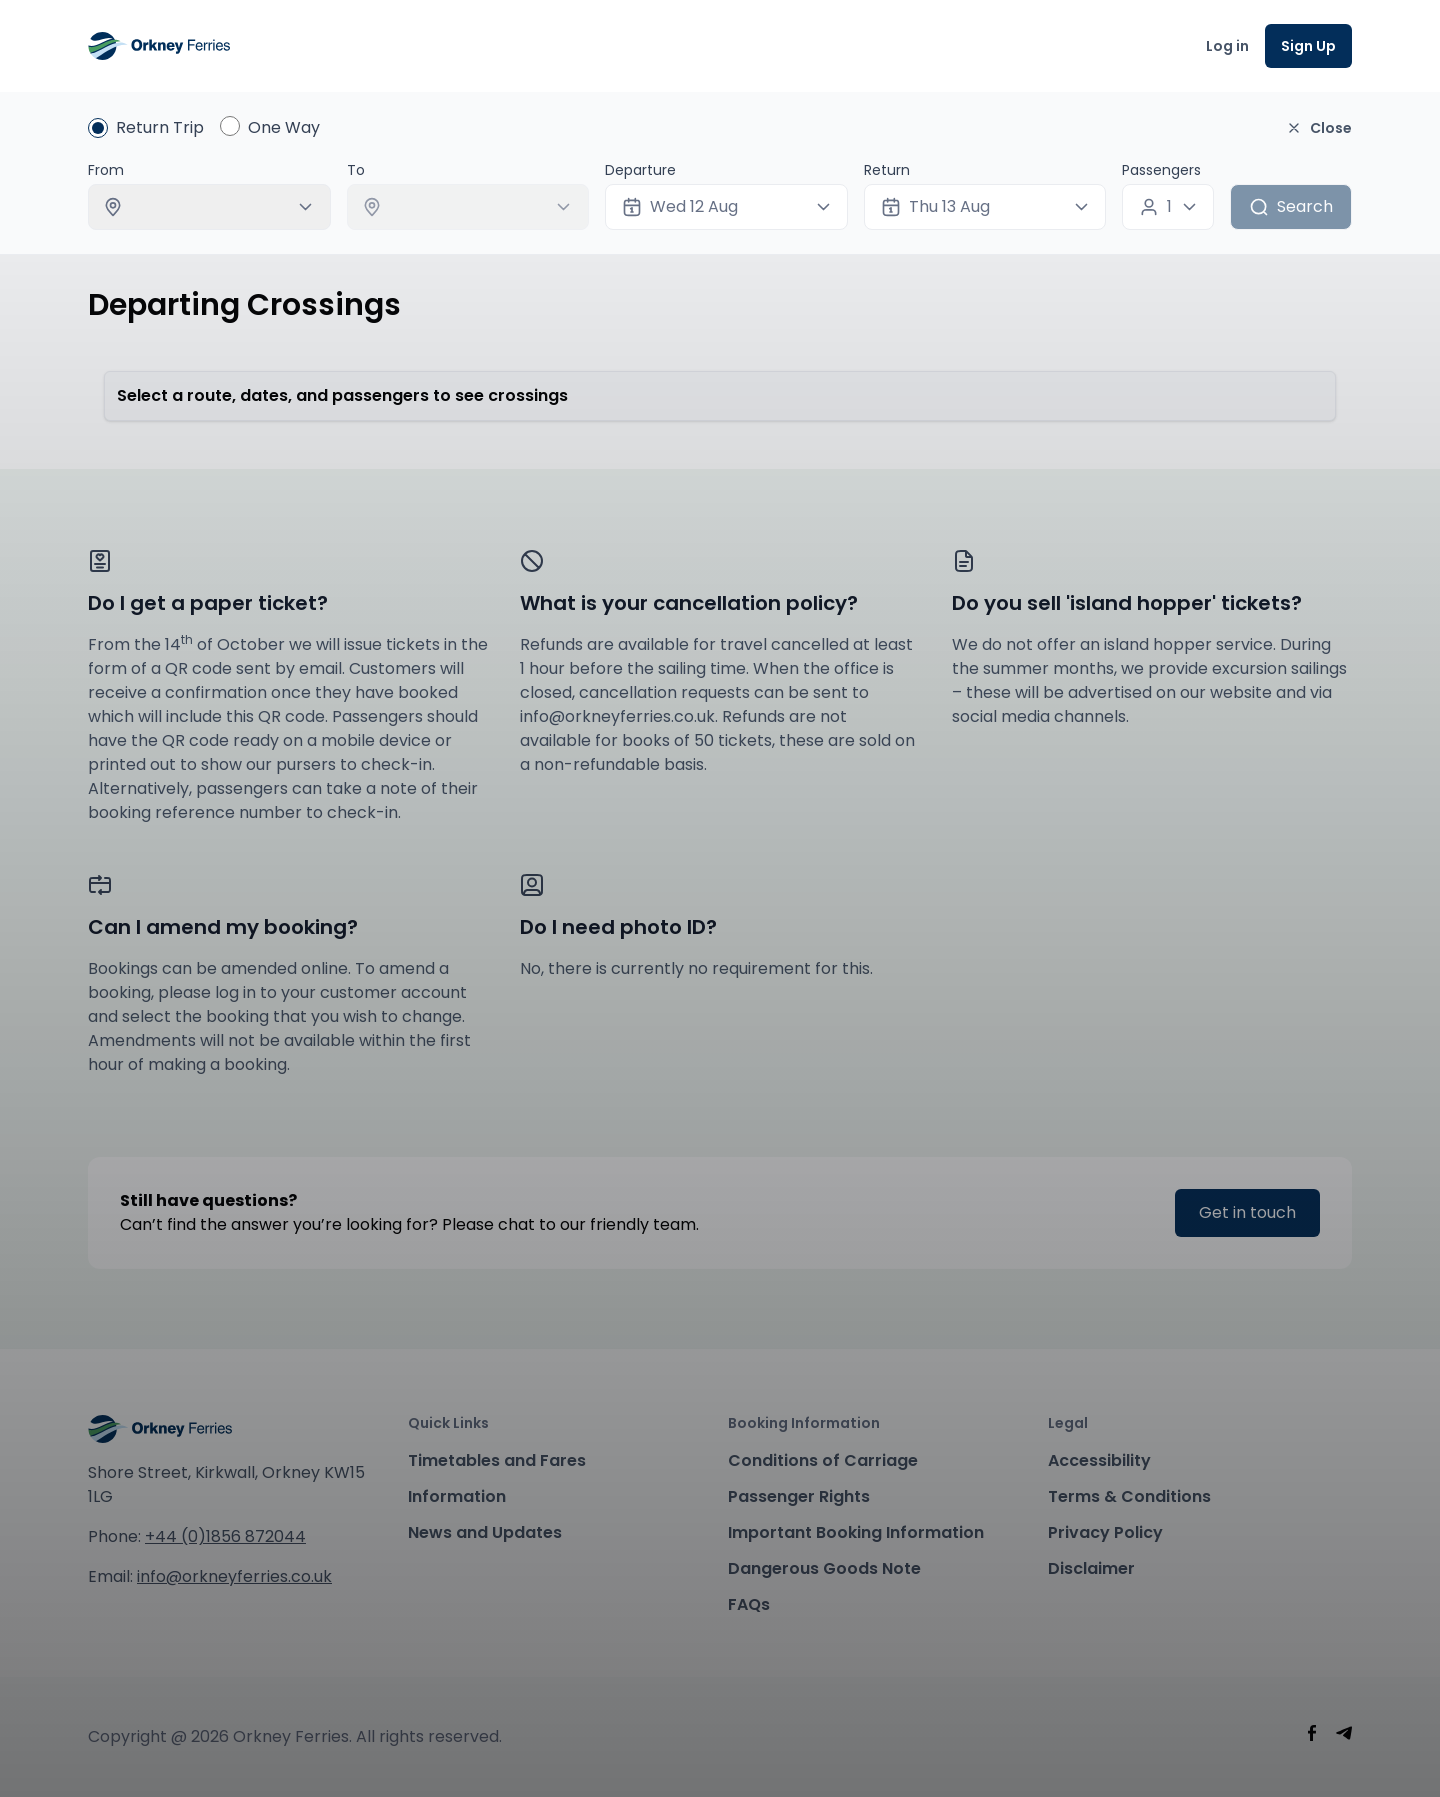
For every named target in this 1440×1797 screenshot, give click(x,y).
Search (1291, 206)
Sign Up (1308, 46)
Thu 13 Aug (935, 206)
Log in (1227, 46)
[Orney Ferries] (159, 46)
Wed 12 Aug (680, 206)
